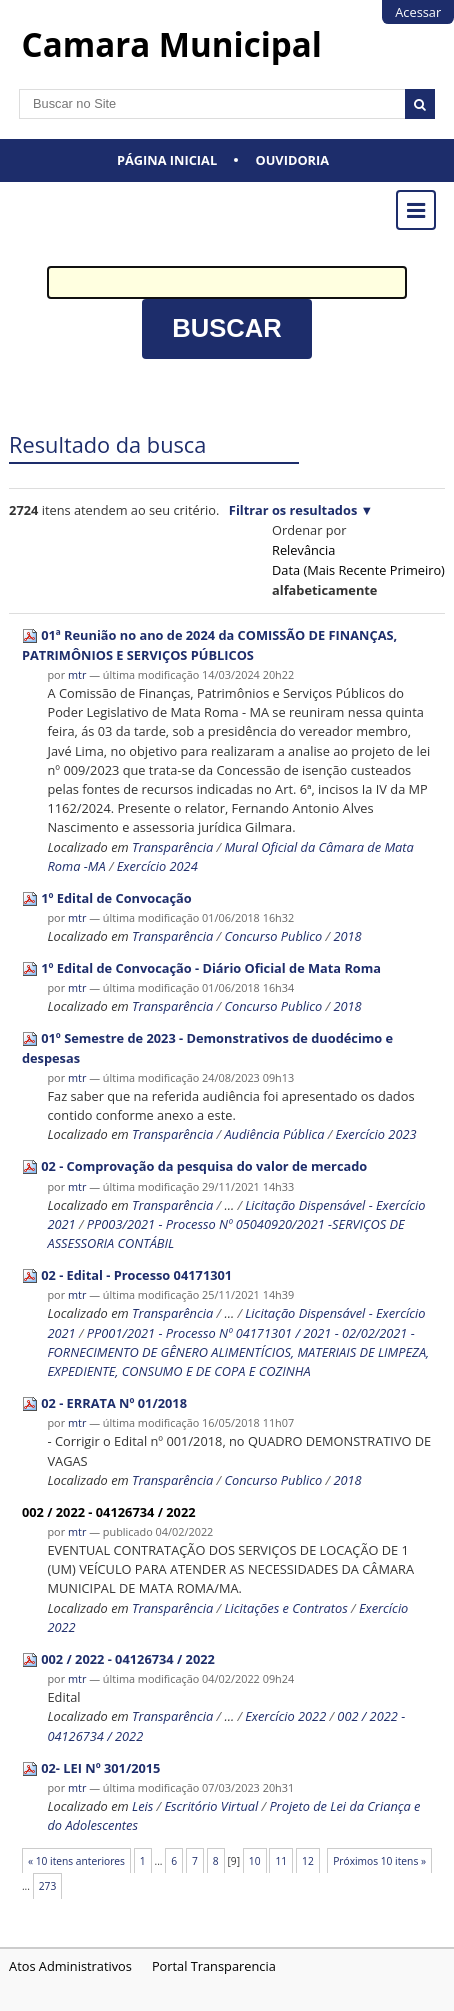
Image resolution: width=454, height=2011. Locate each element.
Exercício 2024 (157, 866)
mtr (77, 674)
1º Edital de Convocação (116, 898)
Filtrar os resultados (293, 510)
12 (308, 1861)
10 (255, 1861)
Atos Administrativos (70, 1966)
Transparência (172, 847)
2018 (347, 936)
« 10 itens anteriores (76, 1861)
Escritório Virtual (212, 1806)
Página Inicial (167, 160)
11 (281, 1861)
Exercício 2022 (285, 1716)
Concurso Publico (273, 936)
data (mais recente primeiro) (358, 570)
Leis (142, 1806)
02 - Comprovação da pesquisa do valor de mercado (204, 1166)
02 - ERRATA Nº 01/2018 (114, 1403)
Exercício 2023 (376, 1134)
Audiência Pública (274, 1134)
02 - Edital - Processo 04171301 (136, 1275)
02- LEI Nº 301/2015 (100, 1768)
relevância (303, 550)
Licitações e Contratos (285, 1608)
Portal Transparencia (214, 1966)
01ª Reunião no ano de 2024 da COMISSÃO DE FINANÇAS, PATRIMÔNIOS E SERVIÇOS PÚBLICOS (209, 644)
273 (48, 1886)
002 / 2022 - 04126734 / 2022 (109, 1512)
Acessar (418, 12)
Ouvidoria (293, 160)
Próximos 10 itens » (379, 1861)
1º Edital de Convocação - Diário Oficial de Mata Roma (211, 968)
